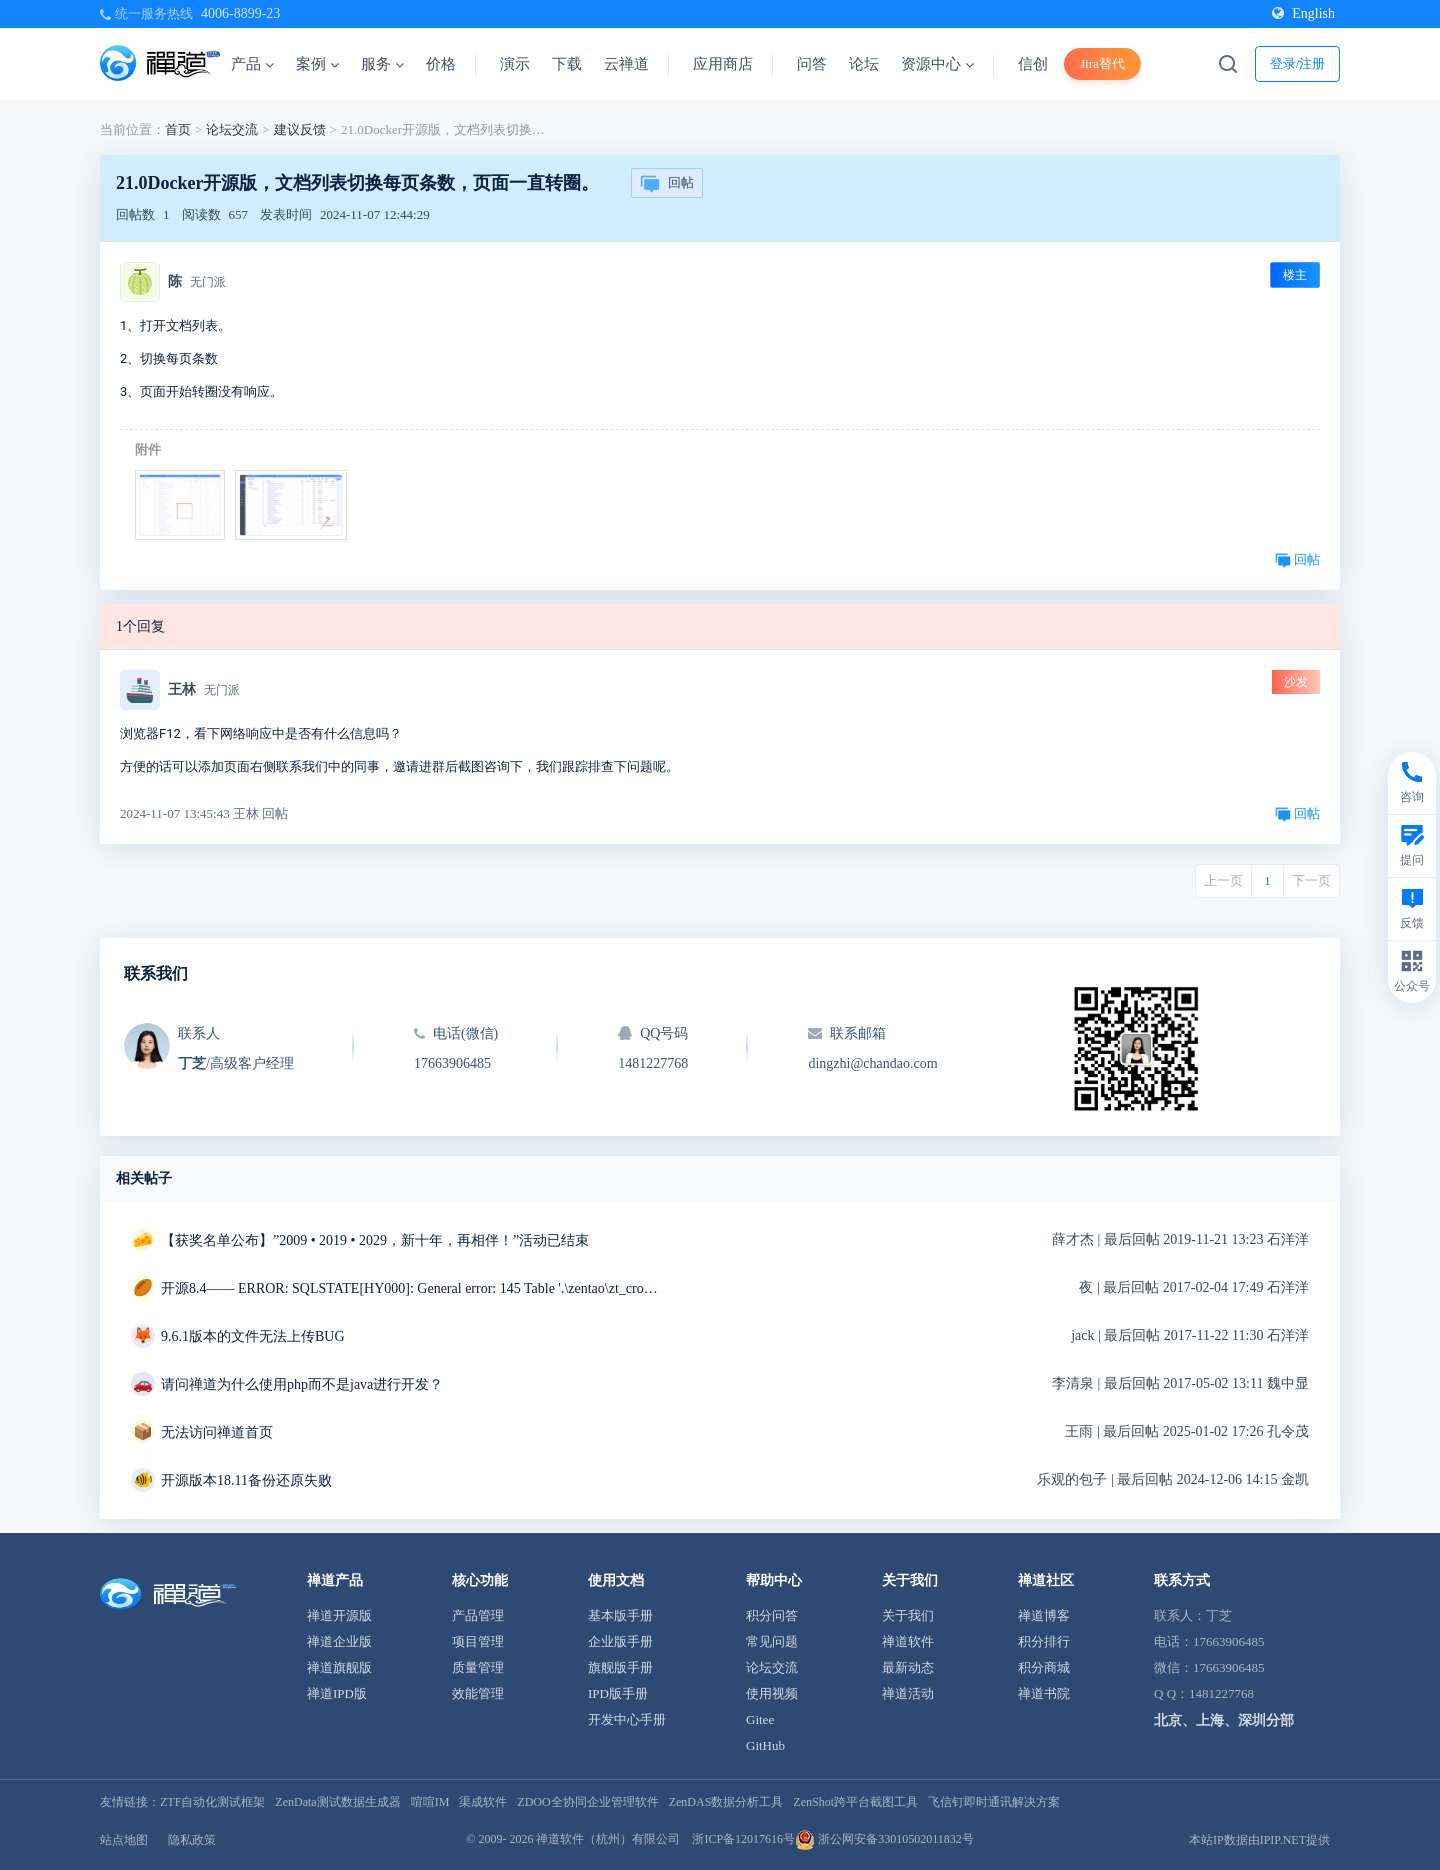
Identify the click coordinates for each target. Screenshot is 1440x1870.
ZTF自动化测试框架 (212, 1802)
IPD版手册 (618, 1693)
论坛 (864, 64)
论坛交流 (232, 129)
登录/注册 (1298, 63)
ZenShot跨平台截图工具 (855, 1802)
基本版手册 (620, 1615)
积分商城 (1044, 1667)
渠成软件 (483, 1802)
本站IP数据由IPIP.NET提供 (1259, 1840)
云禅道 (626, 64)
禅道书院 (1044, 1693)
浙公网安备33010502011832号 (884, 1839)
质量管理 (478, 1667)
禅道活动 (908, 1693)
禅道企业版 (339, 1641)
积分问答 (772, 1615)
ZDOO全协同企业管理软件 (587, 1802)
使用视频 (772, 1693)
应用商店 (723, 64)
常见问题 (772, 1641)
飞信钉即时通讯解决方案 (994, 1802)
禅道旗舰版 (339, 1667)
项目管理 (478, 1641)
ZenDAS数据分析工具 (726, 1802)
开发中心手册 (627, 1719)
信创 (1033, 64)
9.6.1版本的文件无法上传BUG (253, 1336)
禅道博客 (1044, 1615)
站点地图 (124, 1840)
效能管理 (478, 1693)
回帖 (667, 184)
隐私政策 (192, 1840)
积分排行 (1044, 1641)
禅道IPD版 (337, 1693)
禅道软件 (908, 1641)
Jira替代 (1102, 63)
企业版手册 (620, 1641)
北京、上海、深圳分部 (1224, 1720)
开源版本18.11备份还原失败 (246, 1480)
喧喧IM (430, 1802)
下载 (567, 64)
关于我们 (908, 1615)
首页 (178, 129)
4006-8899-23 (240, 13)
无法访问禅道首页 (217, 1432)
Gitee (760, 1719)
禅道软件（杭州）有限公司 (608, 1839)
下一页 (1311, 880)
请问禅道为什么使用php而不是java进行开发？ (302, 1384)
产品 (252, 64)
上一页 (1223, 880)
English (1303, 13)
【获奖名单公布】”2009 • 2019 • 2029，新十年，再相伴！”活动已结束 (375, 1240)
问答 (812, 64)
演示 (515, 64)
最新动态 (908, 1667)
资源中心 (937, 64)
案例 (317, 64)
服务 (382, 64)
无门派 (208, 282)
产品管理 (478, 1615)
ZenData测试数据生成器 (337, 1802)
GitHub (765, 1745)
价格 (441, 64)
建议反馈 (300, 129)
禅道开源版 (339, 1615)
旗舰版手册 (620, 1667)
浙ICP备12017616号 (743, 1839)
